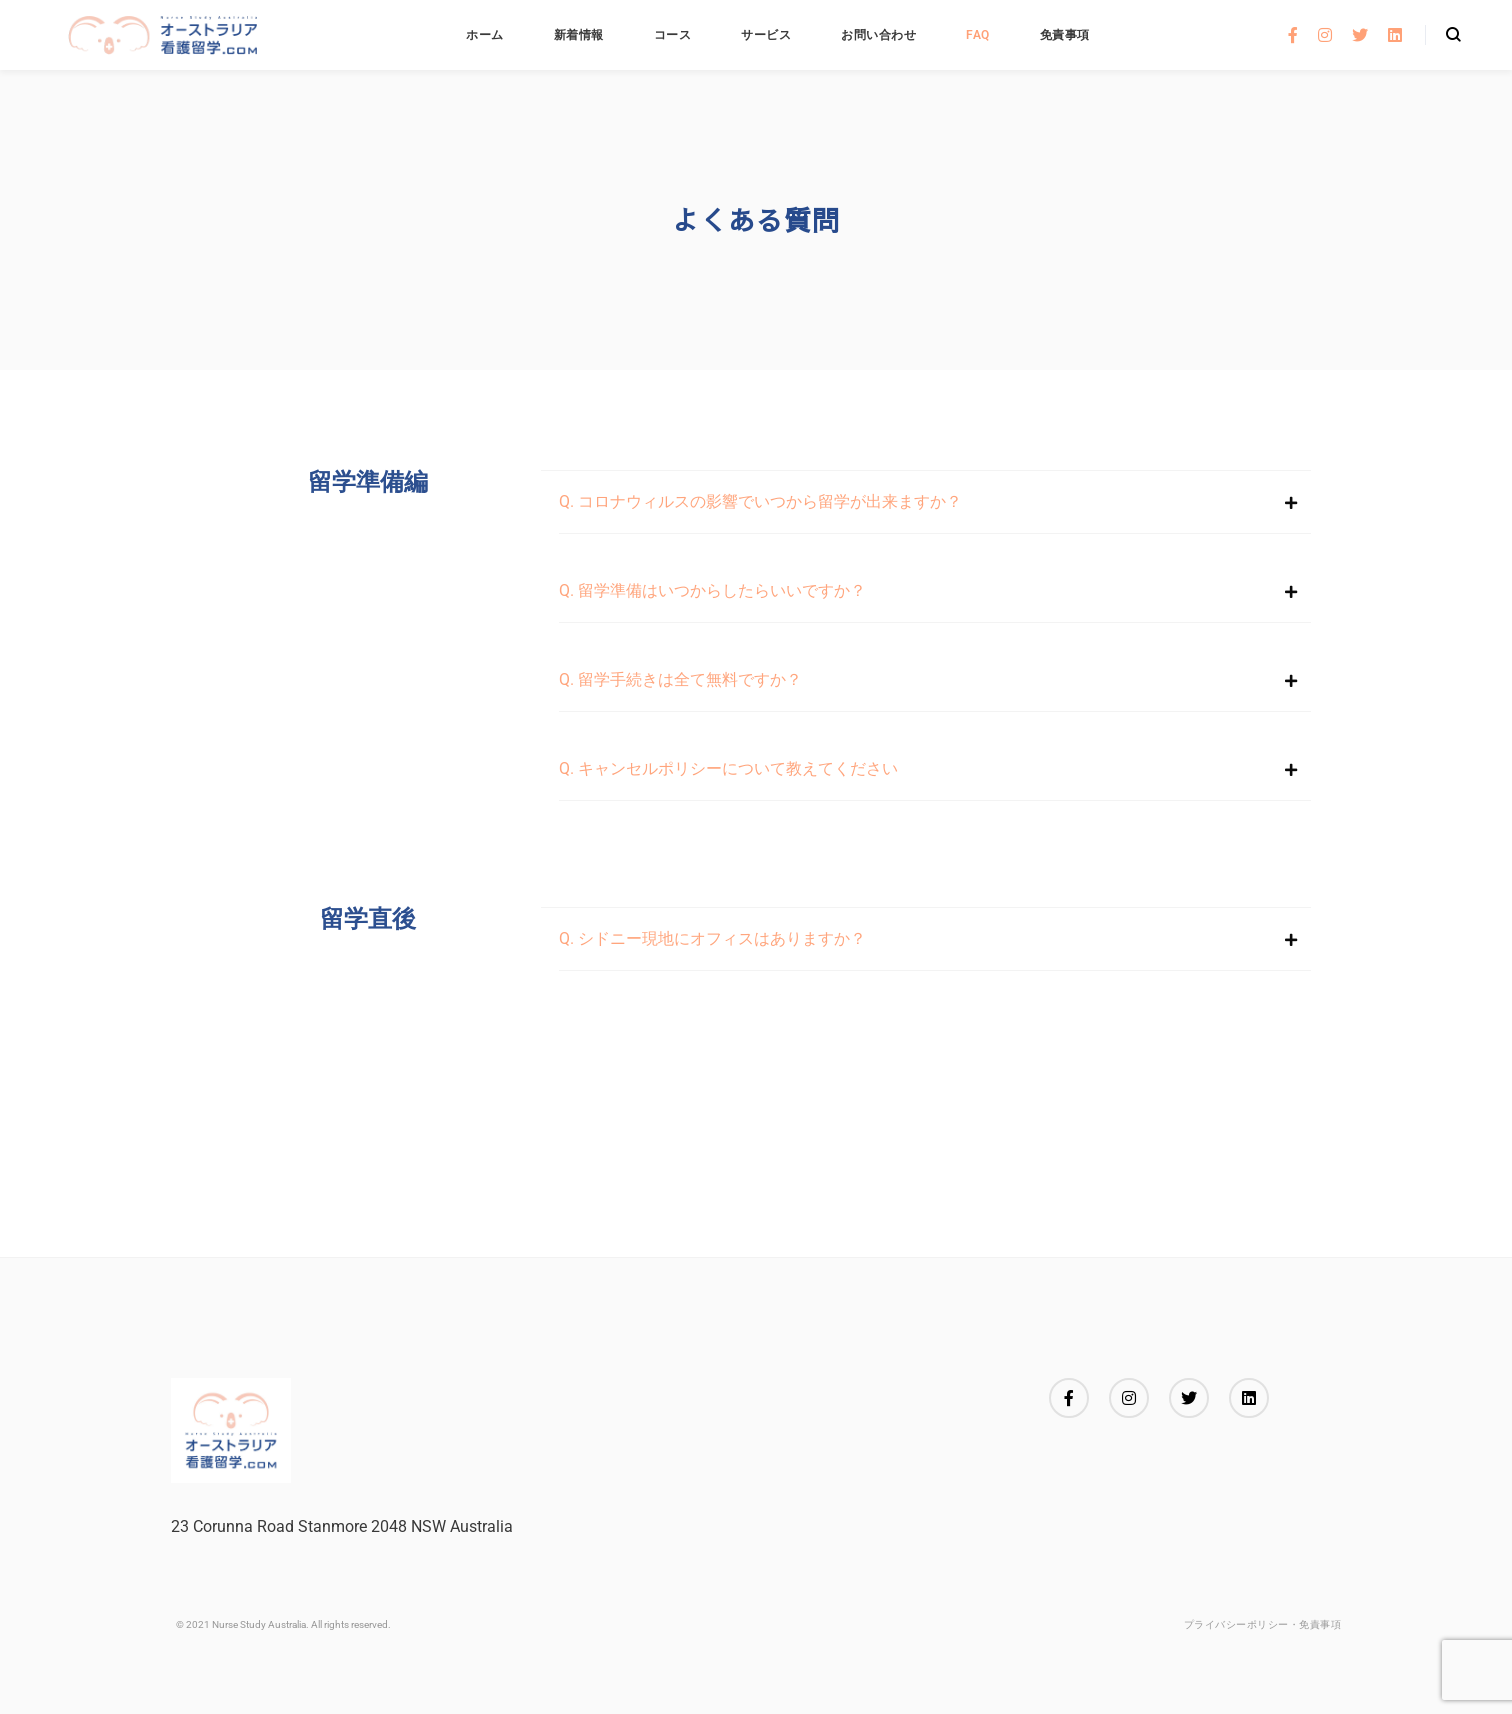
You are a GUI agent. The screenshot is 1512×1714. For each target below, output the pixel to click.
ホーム (485, 35)
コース (673, 35)
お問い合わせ (878, 35)
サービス (766, 35)
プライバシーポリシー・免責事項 (1263, 1624)
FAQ (978, 35)
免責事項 (1065, 35)
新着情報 (579, 35)
